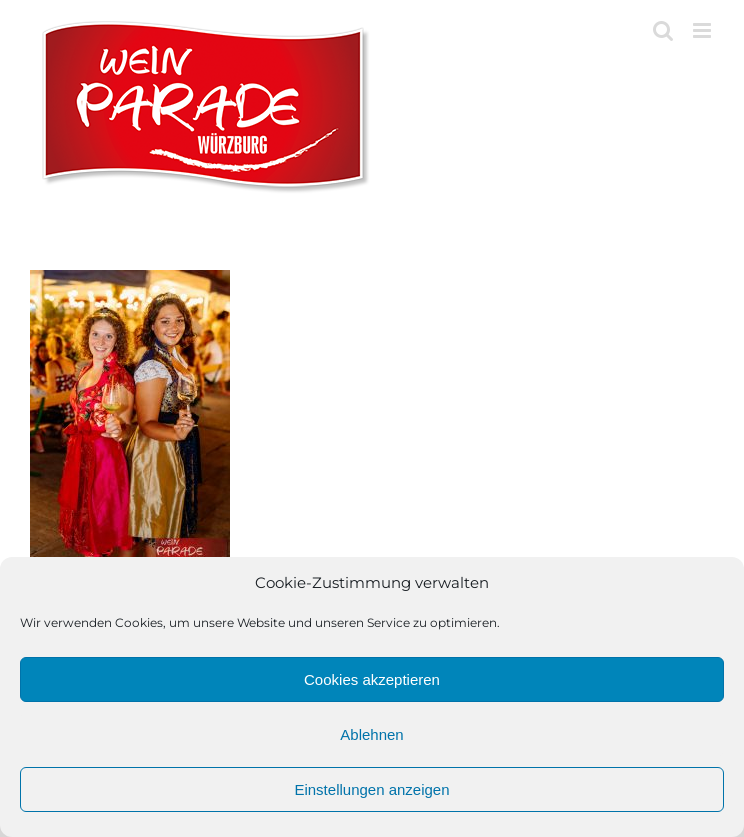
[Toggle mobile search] (663, 30)
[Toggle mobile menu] (703, 30)
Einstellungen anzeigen (371, 789)
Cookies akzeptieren (372, 679)
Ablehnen (371, 734)
